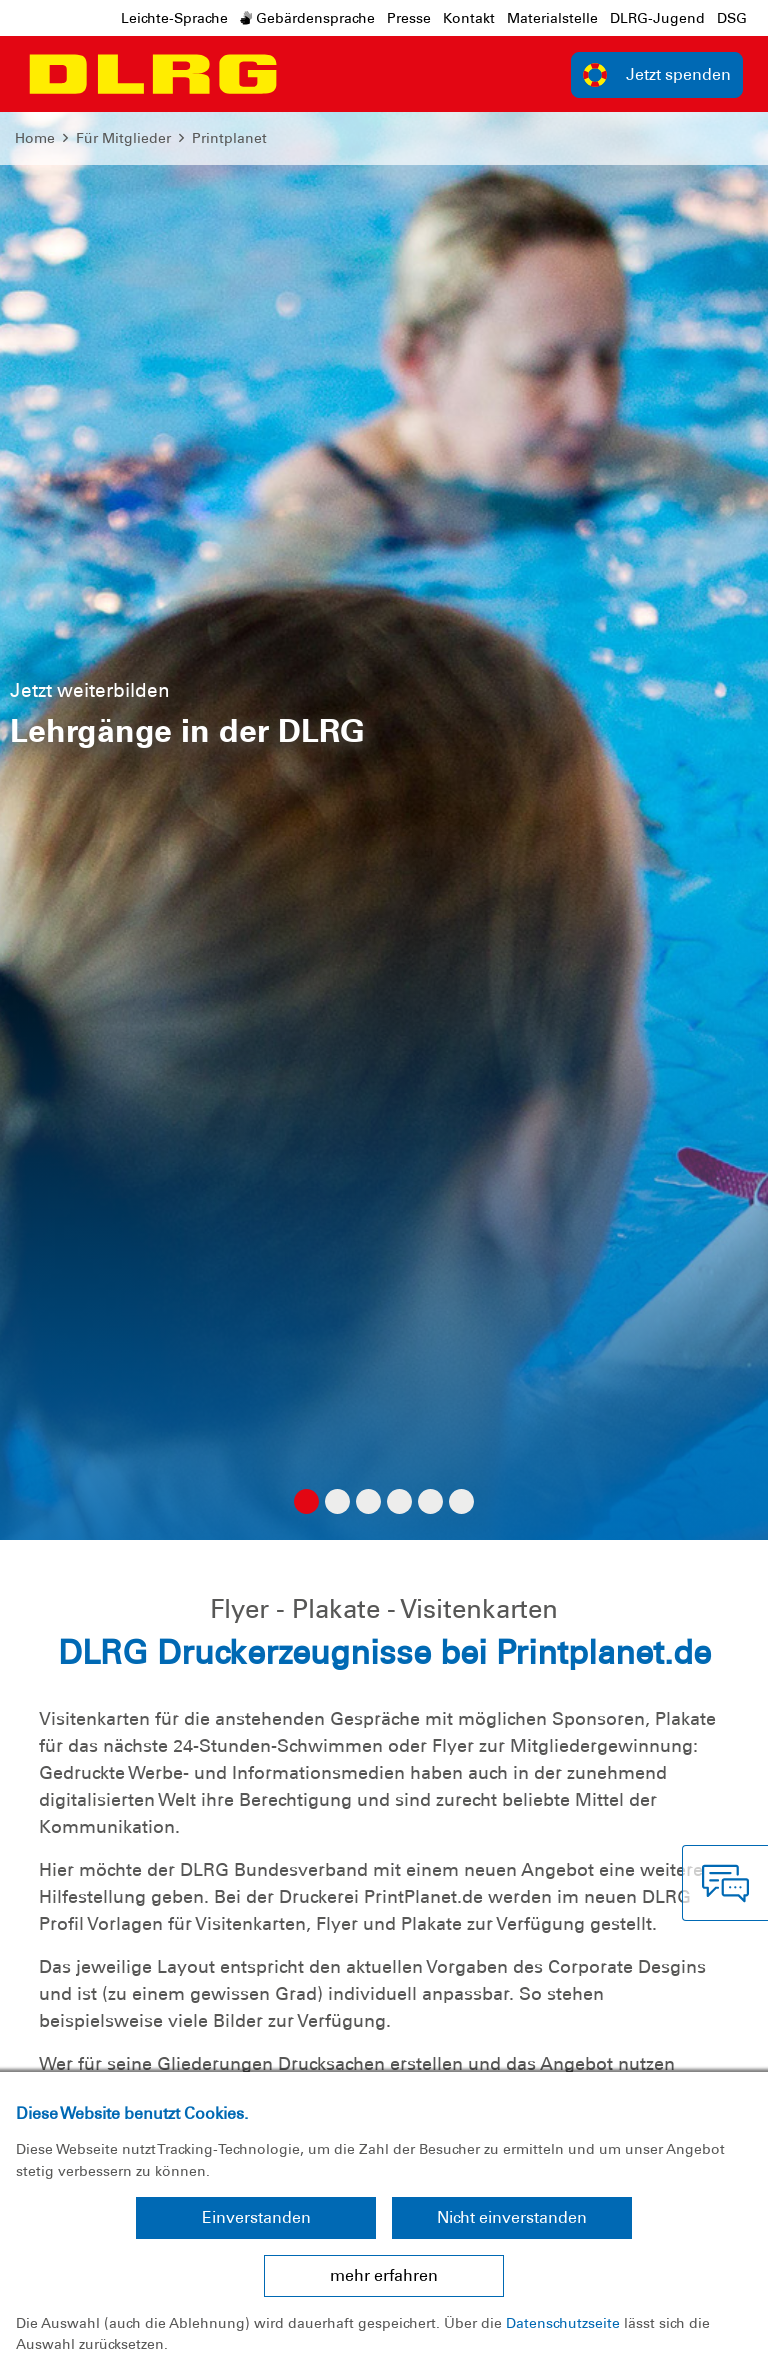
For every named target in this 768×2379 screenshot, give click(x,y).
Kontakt (469, 18)
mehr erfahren (384, 2275)
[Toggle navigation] (306, 74)
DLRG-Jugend (657, 18)
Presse (409, 18)
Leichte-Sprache (174, 18)
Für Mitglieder (123, 138)
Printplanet (229, 138)
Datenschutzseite (563, 2323)
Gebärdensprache (307, 18)
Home (35, 138)
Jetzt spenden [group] (657, 75)
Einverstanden (256, 2217)
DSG (732, 18)
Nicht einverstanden (512, 2217)
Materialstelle (552, 18)
